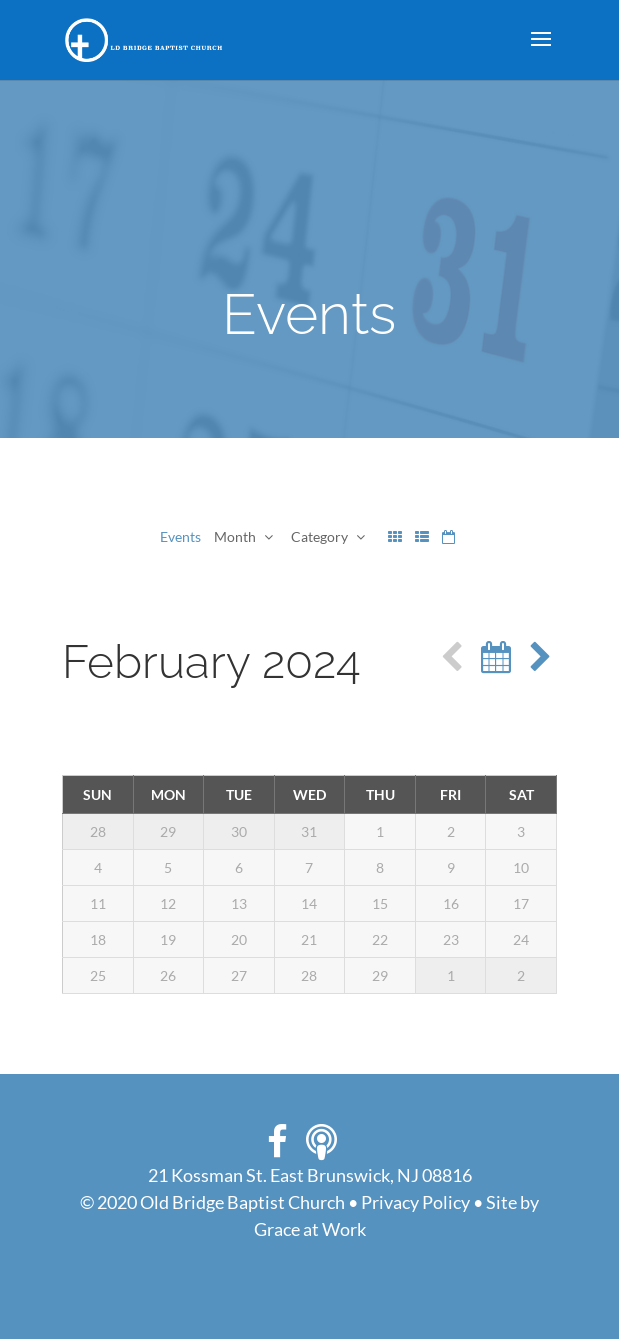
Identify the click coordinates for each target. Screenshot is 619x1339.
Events (180, 536)
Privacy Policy (415, 1202)
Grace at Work (310, 1229)
